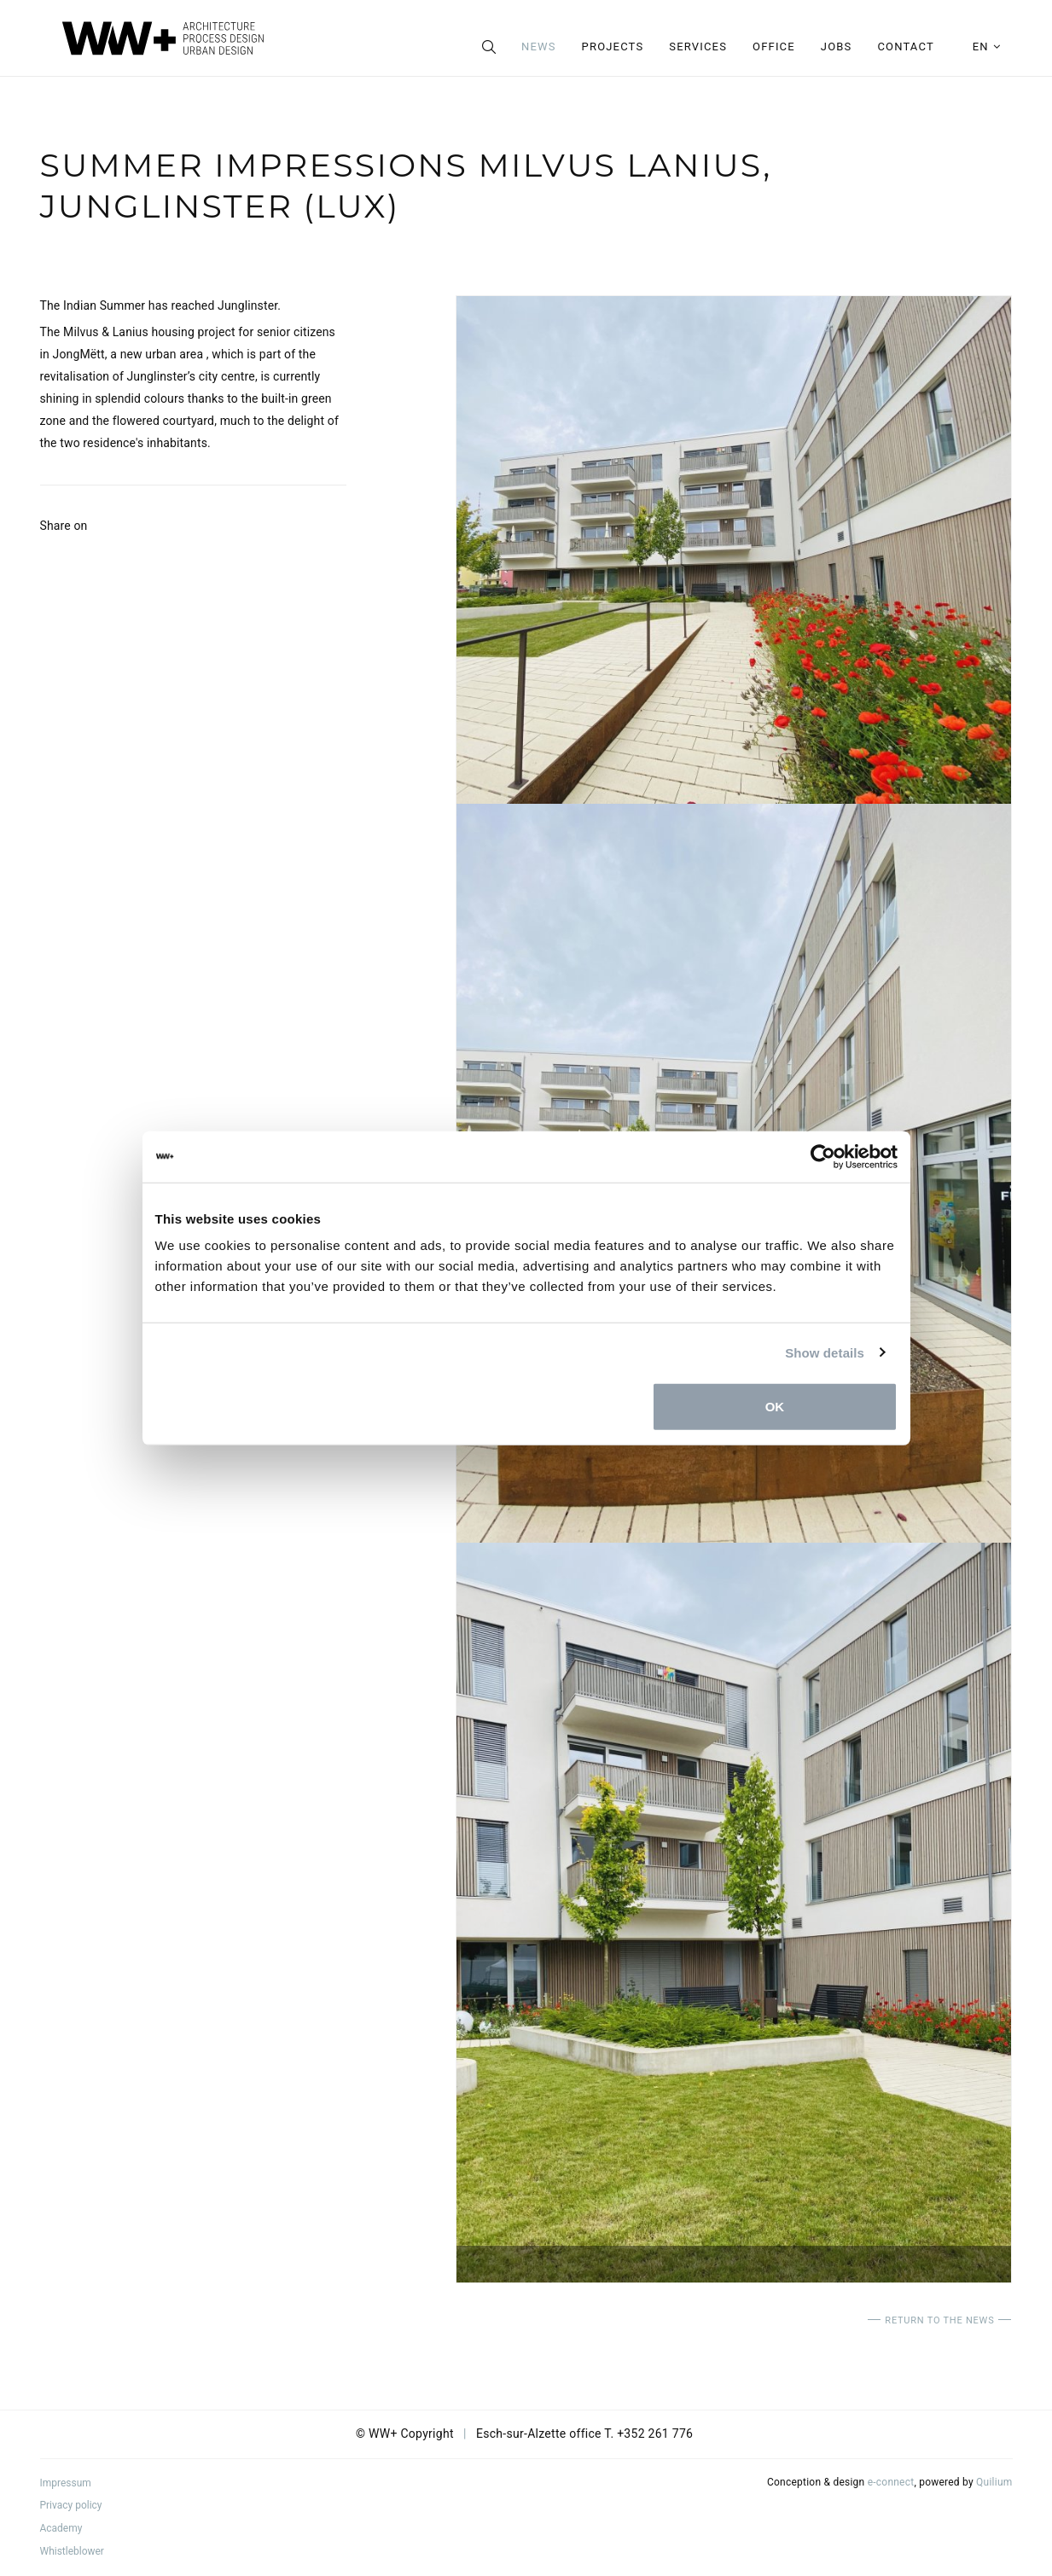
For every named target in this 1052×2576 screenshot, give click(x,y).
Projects (613, 46)
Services (698, 46)
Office (774, 46)
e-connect (891, 2482)
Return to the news (939, 2320)
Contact (905, 46)
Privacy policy (71, 2505)
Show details (824, 1352)
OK (775, 1406)
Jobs (836, 46)
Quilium (994, 2482)
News (538, 46)
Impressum (65, 2483)
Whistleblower (72, 2551)
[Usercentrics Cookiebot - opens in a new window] (823, 1156)
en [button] (987, 46)
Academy (61, 2528)
